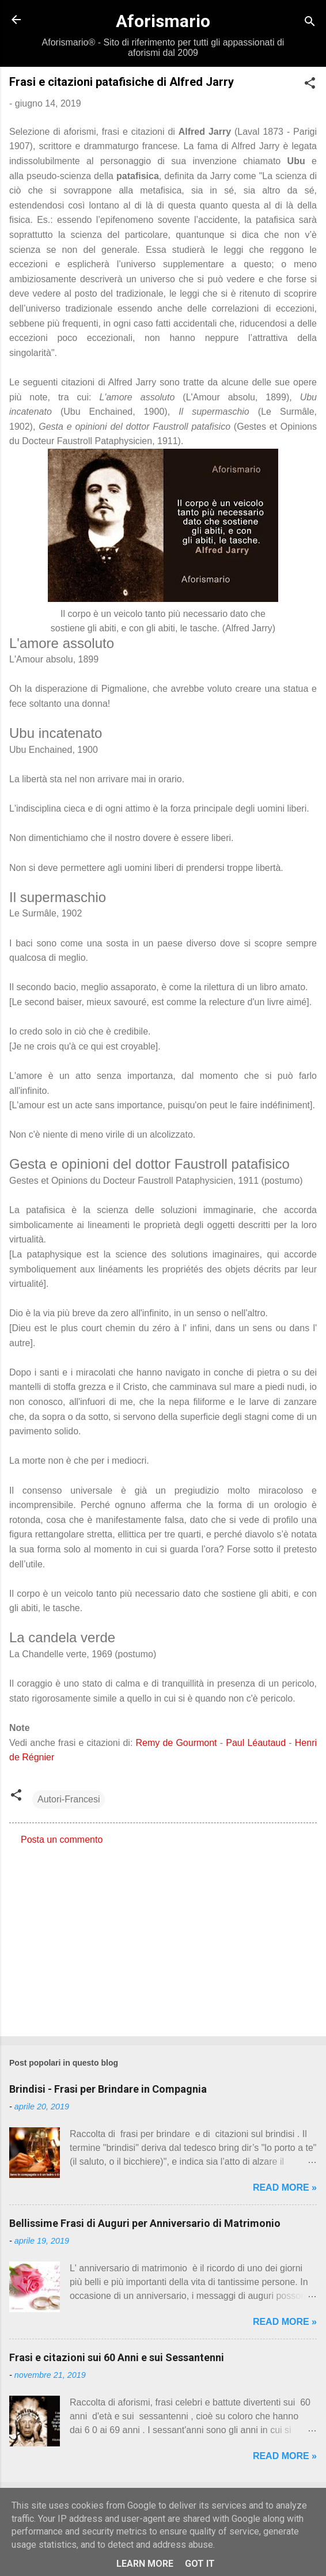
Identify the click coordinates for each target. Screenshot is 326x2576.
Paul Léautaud (256, 1743)
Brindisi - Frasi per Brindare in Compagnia (108, 2089)
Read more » (285, 2187)
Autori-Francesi (68, 1799)
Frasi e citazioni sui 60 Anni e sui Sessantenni (116, 2357)
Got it (200, 2563)
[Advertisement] (163, 1937)
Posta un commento (62, 1839)
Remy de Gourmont (176, 1743)
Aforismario (163, 21)
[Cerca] (310, 23)
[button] (310, 85)
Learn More (144, 2563)
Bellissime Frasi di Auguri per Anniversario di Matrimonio (144, 2223)
